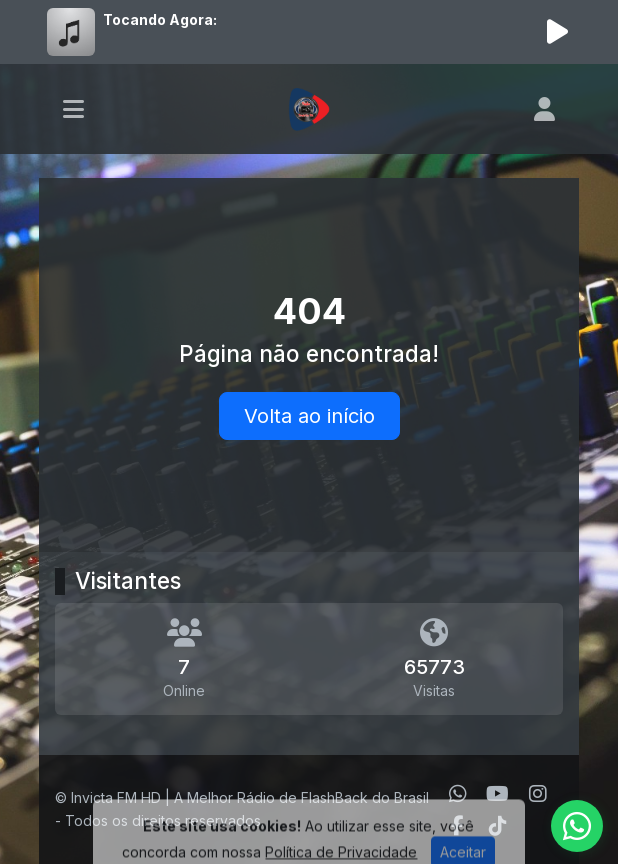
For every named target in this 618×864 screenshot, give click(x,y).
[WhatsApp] (458, 794)
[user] (544, 109)
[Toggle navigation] (73, 109)
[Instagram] (538, 794)
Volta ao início (309, 416)
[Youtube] (497, 794)
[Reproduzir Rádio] (557, 32)
